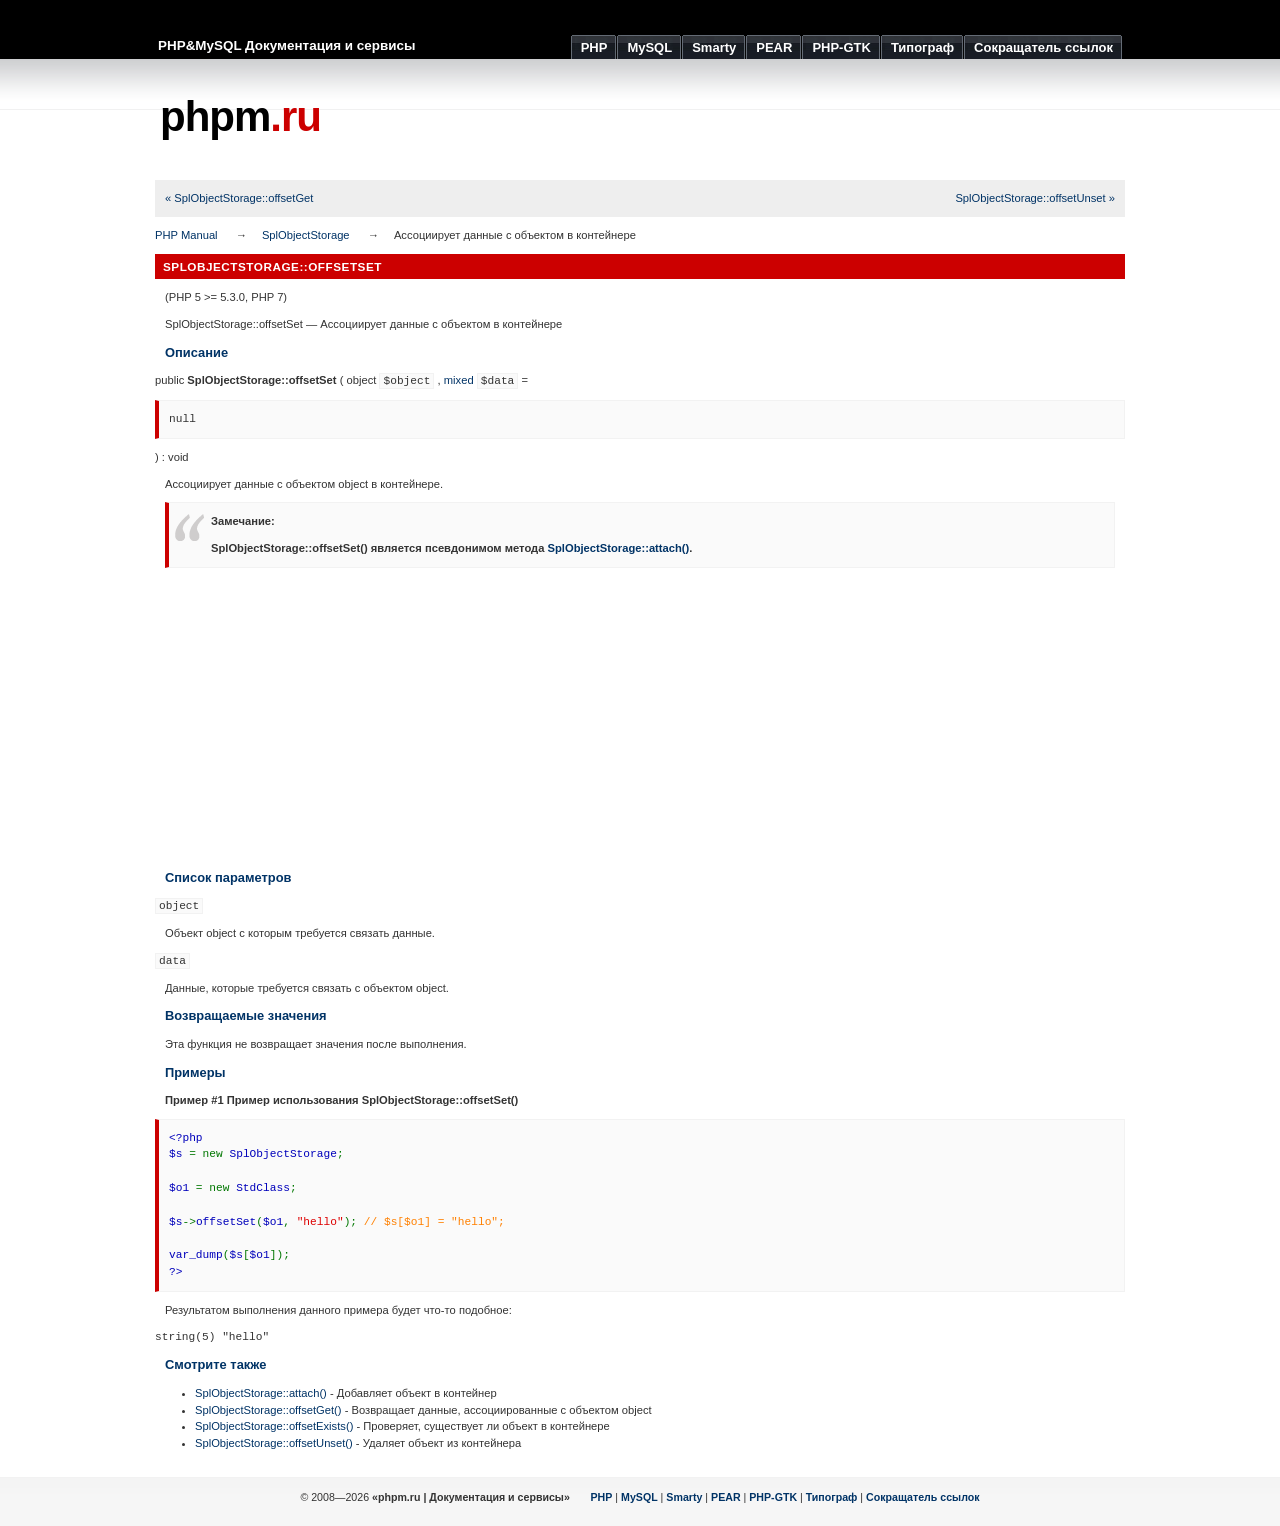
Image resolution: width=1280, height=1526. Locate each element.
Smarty (684, 1497)
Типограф (832, 1497)
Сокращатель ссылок (923, 1497)
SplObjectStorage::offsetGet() (268, 1410)
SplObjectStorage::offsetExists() (274, 1426)
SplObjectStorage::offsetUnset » (1035, 198)
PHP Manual (186, 235)
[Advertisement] (761, 120)
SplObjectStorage (306, 235)
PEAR (726, 1497)
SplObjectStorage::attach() (619, 548)
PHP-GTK (773, 1497)
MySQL (639, 1497)
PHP (602, 1497)
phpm (240, 116)
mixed (459, 380)
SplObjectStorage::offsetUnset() (274, 1443)
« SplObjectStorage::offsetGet (239, 198)
